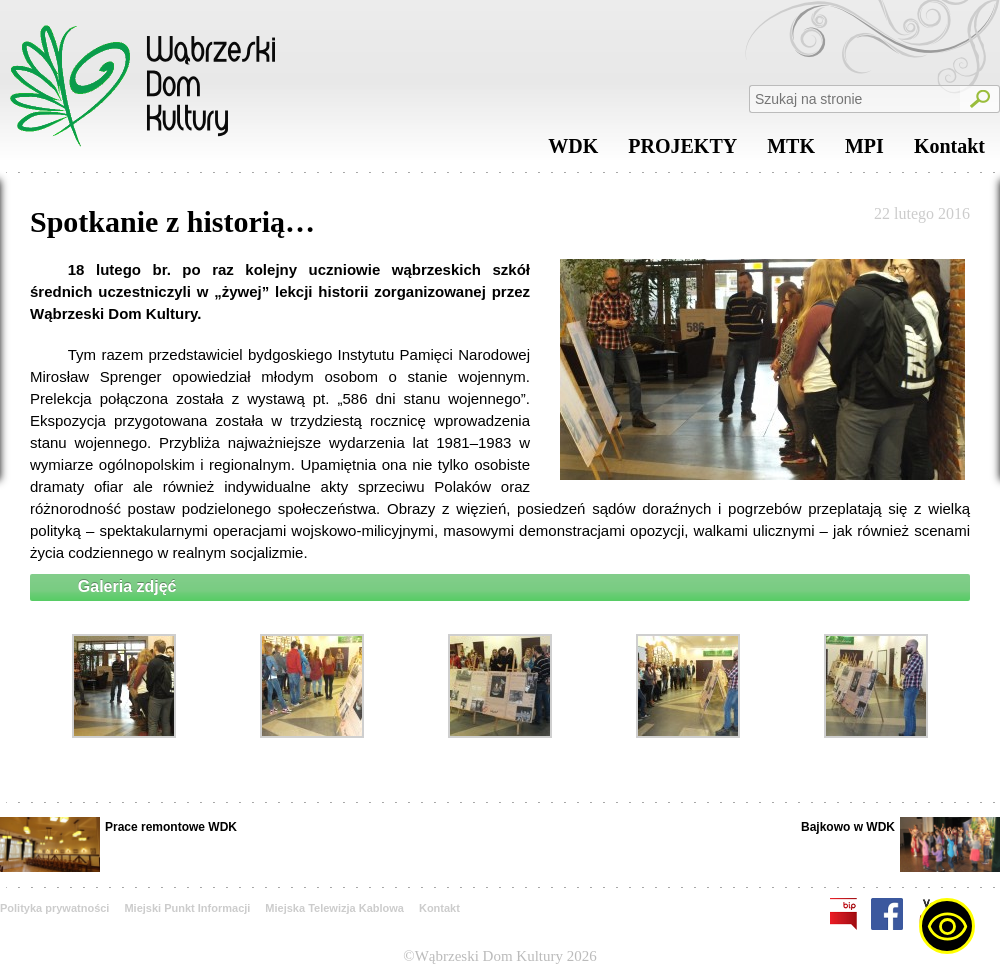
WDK (573, 151)
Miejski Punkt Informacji (187, 908)
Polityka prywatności (54, 908)
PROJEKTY (682, 151)
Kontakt (949, 151)
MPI (864, 151)
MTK (791, 151)
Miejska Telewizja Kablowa (334, 908)
